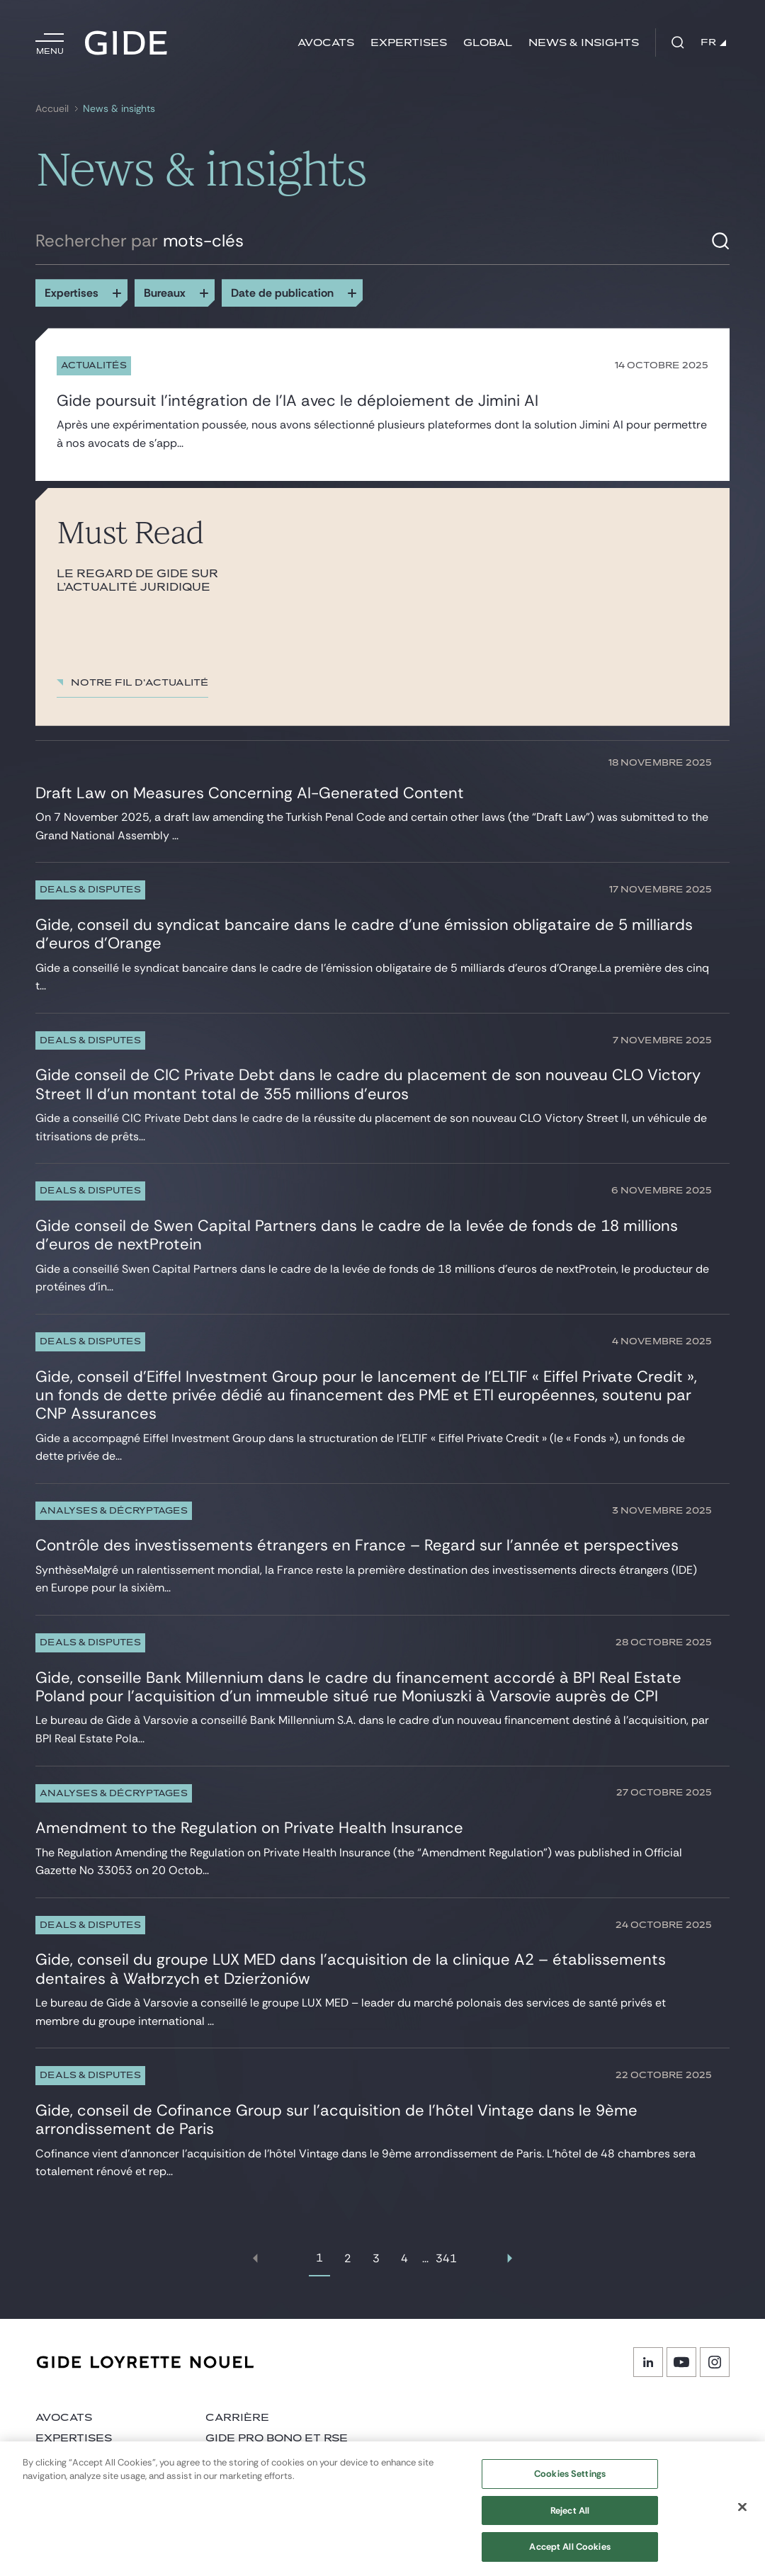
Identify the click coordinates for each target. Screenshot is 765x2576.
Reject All (569, 2517)
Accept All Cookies (569, 2554)
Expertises (408, 43)
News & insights (583, 43)
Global (487, 43)
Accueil (52, 108)
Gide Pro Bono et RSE (276, 2438)
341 (446, 2258)
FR (713, 42)
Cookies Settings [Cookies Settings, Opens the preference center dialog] (570, 2480)
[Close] (742, 2513)
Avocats (326, 43)
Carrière (237, 2417)
